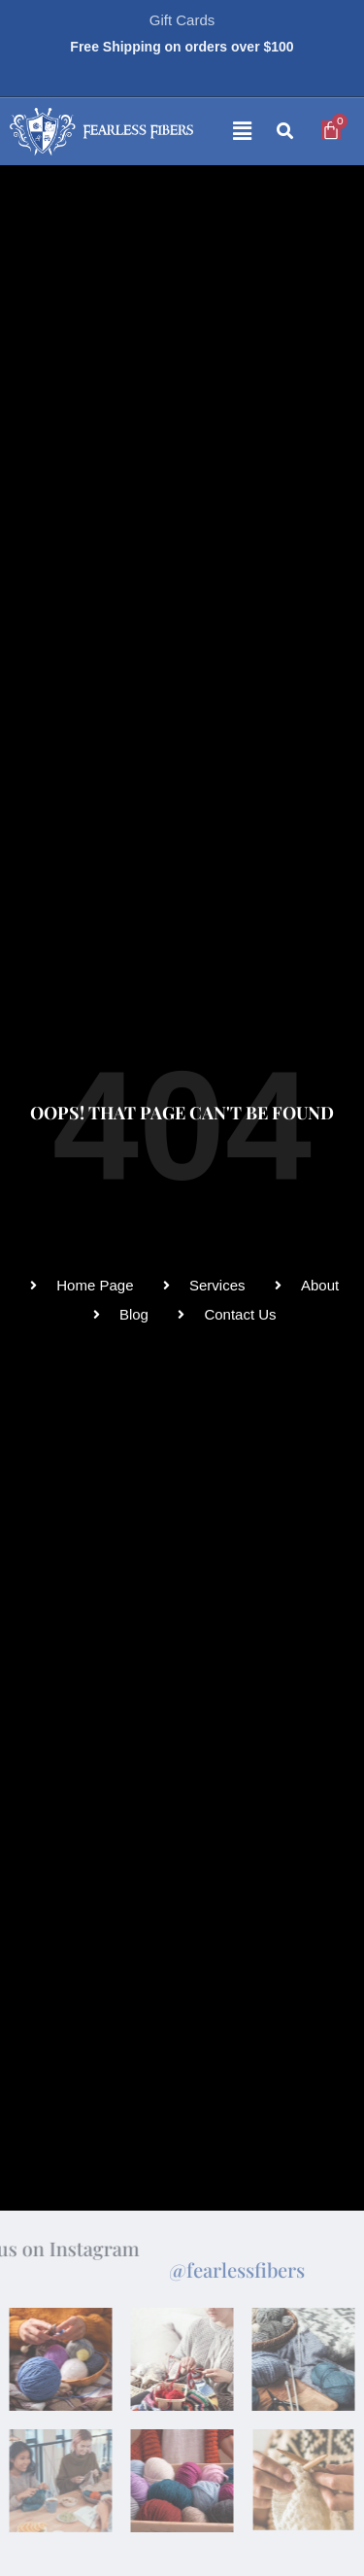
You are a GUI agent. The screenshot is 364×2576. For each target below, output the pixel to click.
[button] (227, 131)
